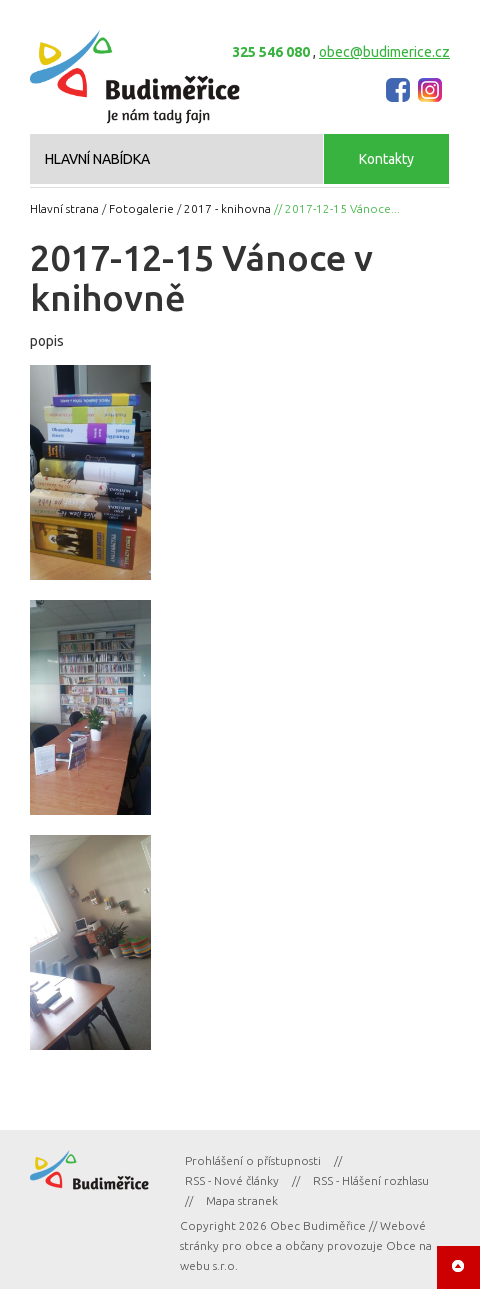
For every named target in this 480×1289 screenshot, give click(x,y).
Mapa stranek (242, 1200)
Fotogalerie (141, 208)
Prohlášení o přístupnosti (253, 1160)
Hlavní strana (64, 208)
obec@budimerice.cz (384, 52)
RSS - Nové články (232, 1180)
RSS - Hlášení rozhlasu (371, 1180)
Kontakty (386, 159)
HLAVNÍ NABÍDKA (97, 159)
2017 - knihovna (227, 208)
